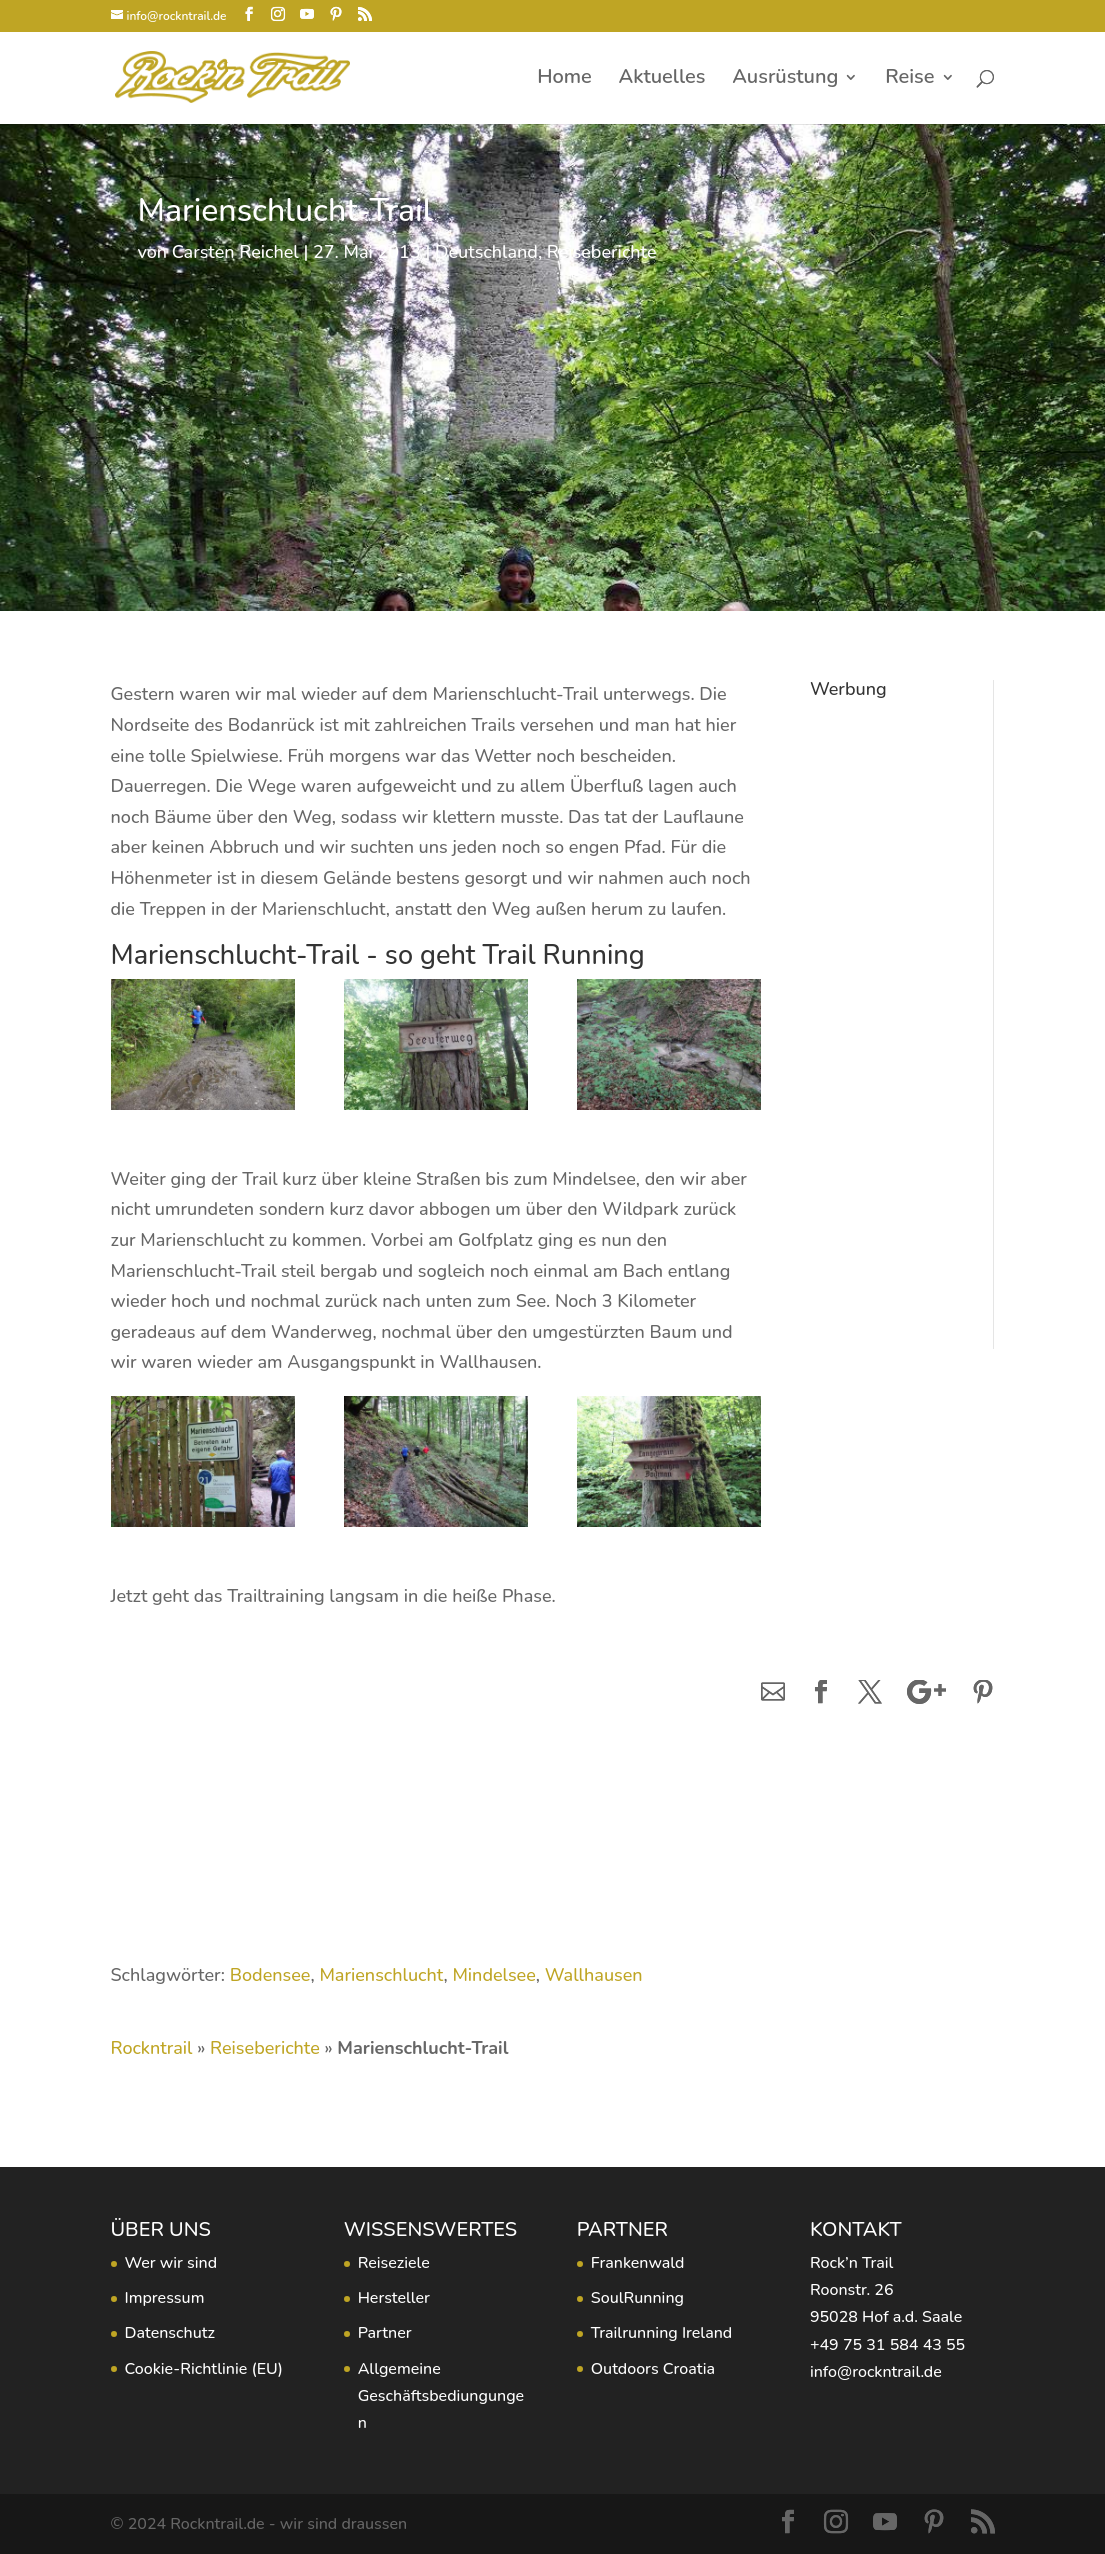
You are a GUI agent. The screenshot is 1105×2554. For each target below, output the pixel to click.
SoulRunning (637, 2298)
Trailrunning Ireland (661, 2333)
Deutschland (486, 252)
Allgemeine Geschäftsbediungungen (441, 2396)
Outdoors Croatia (653, 2369)
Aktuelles (662, 80)
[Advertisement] (887, 1008)
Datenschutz (170, 2333)
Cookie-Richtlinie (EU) (204, 2369)
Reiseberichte (602, 252)
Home (564, 80)
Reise (909, 80)
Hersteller (394, 2298)
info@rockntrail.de (876, 2372)
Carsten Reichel (235, 252)
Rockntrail (152, 2048)
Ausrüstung (785, 80)
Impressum (165, 2298)
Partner (385, 2333)
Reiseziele (394, 2263)
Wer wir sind (171, 2263)
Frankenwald (638, 2263)
